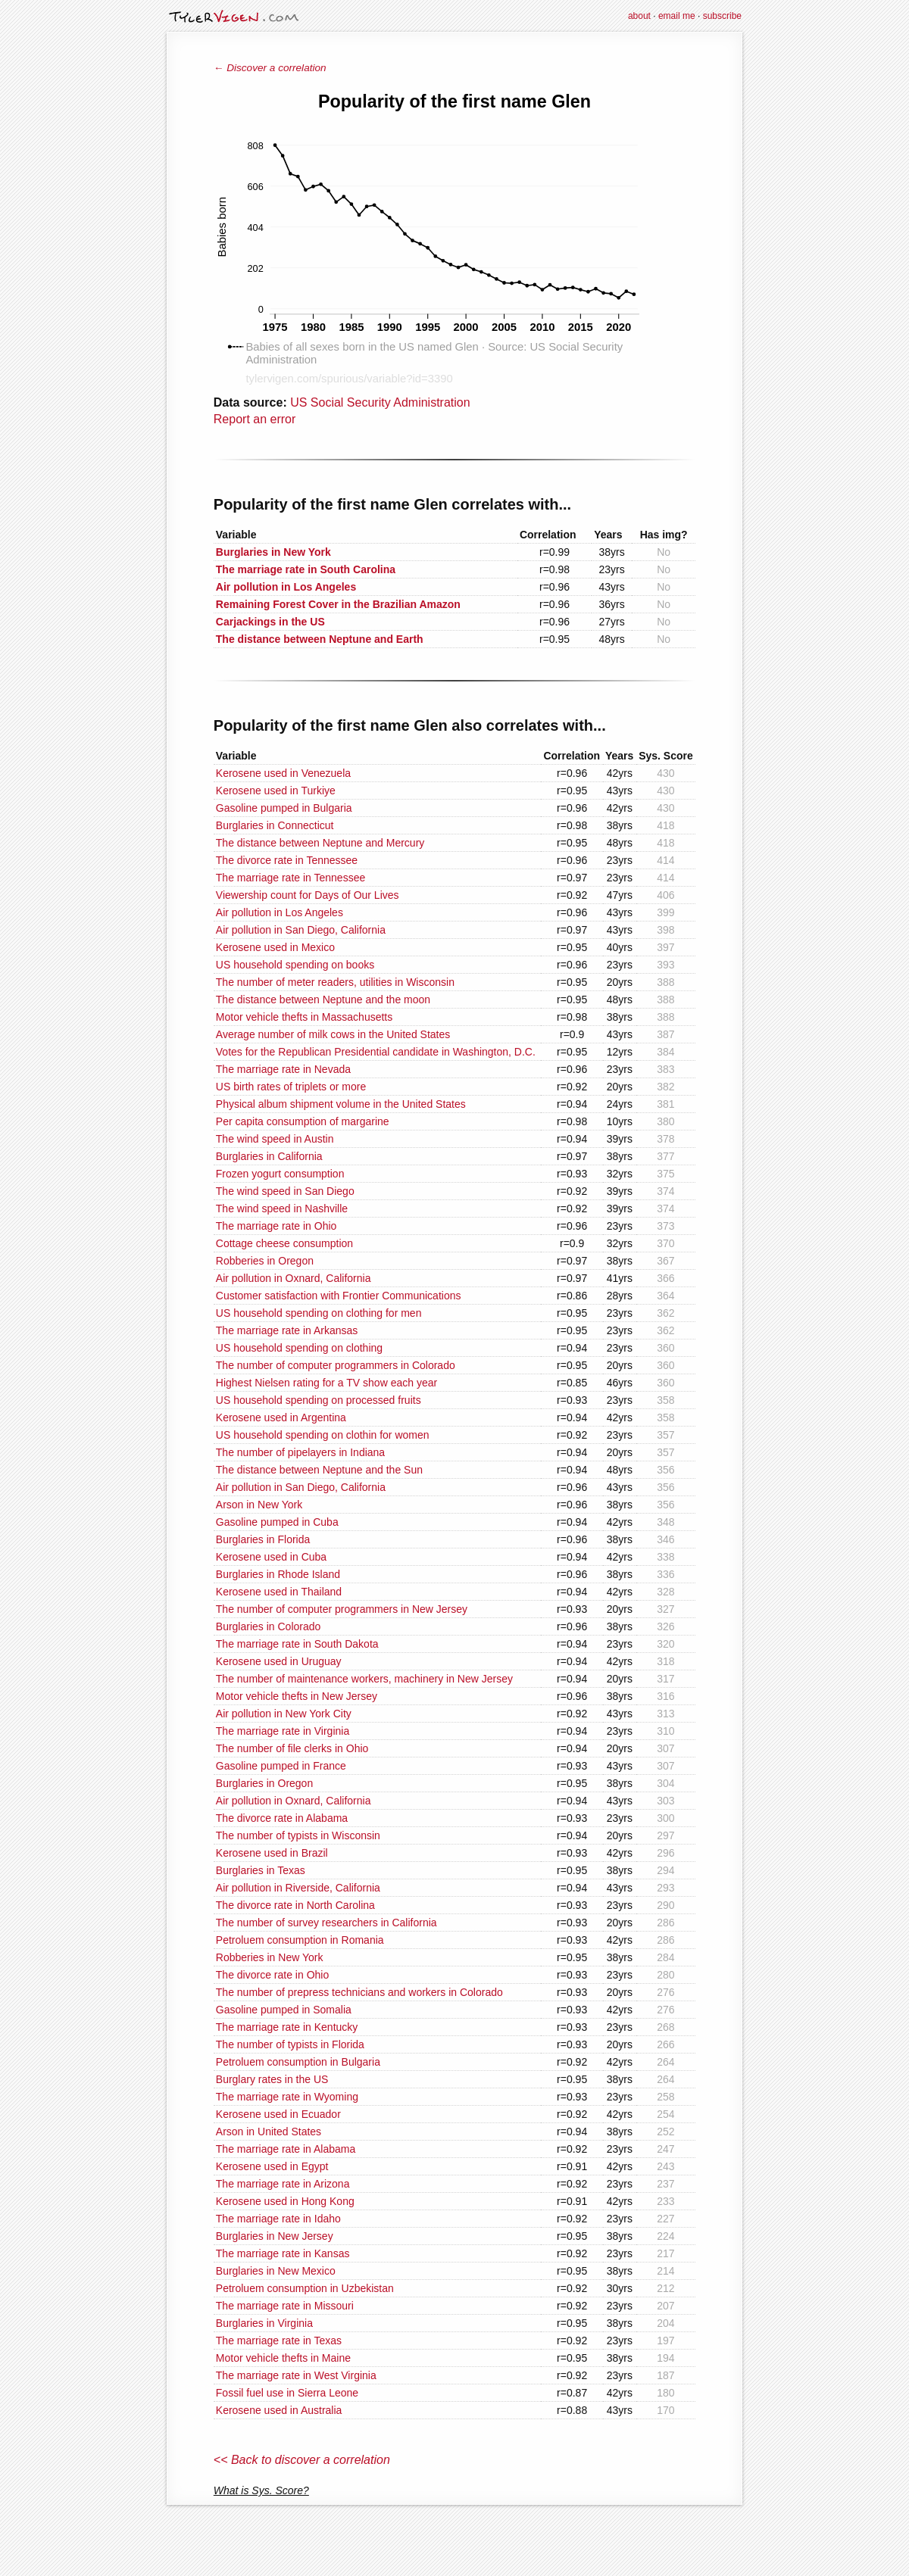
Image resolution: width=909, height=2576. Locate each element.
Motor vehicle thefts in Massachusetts (304, 1017)
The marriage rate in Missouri (285, 2306)
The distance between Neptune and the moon (323, 999)
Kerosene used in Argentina (281, 1417)
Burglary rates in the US (272, 2079)
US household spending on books (295, 965)
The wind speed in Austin (275, 1139)
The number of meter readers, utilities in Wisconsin (335, 982)
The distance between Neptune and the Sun (319, 1470)
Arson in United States (268, 2131)
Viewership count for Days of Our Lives (307, 895)
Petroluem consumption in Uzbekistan (305, 2288)
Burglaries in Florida (263, 1539)
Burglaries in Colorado (268, 1626)
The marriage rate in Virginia (282, 1731)
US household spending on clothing (299, 1348)
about (639, 16)
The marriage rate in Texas (279, 2340)
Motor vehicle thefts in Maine (283, 2358)
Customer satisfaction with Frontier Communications (338, 1296)
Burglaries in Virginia (264, 2323)
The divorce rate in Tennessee (287, 860)
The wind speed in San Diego (285, 1191)
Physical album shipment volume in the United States (341, 1104)
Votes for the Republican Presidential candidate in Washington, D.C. (376, 1052)
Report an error (255, 419)
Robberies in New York (269, 1957)
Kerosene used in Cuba (271, 1557)
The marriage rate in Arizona (283, 2184)
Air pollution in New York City (283, 1713)
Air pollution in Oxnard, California (293, 1278)
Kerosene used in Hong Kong (285, 2201)
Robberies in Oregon (265, 1261)
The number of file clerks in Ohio (292, 1748)
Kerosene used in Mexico (275, 947)
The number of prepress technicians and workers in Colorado (359, 1992)
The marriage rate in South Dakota (297, 1644)
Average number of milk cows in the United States (333, 1034)
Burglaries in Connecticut (275, 825)
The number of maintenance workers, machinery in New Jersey (364, 1679)
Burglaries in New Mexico (276, 2271)
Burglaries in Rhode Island (278, 1574)
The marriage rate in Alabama (285, 2149)
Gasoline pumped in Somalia (283, 2010)
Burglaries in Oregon (264, 1783)
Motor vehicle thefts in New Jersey (296, 1696)
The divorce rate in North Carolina (295, 1905)
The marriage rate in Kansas (283, 2253)
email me (676, 16)
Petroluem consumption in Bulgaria (298, 2062)
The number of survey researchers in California (326, 1922)
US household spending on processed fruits (318, 1400)
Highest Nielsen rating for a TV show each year (326, 1383)
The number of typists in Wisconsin (298, 1835)
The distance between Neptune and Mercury (320, 843)
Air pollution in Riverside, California (298, 1888)
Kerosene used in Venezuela (283, 773)
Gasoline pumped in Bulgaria (284, 808)
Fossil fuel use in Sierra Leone (287, 2393)
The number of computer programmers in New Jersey (341, 1609)
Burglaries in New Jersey (274, 2236)
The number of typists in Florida (290, 2044)
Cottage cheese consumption (284, 1243)
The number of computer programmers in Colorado (335, 1365)
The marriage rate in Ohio (276, 1226)
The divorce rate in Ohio (272, 1975)
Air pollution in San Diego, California (301, 930)
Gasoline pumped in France (281, 1766)
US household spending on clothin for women (323, 1435)
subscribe (722, 16)
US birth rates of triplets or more (291, 1087)
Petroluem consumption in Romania (300, 1940)
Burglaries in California (269, 1156)
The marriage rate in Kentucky (287, 2027)
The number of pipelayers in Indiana (300, 1452)
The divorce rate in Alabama (282, 1818)
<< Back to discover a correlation (302, 2459)
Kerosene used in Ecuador (278, 2114)
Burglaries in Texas (260, 1870)
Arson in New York (259, 1505)
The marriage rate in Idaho (278, 2219)
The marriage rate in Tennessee (290, 878)
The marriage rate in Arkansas (287, 1330)
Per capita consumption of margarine (302, 1121)
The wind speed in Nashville (282, 1208)
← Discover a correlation (270, 67)
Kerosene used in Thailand (279, 1592)
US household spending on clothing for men (319, 1313)
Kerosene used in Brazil (272, 1853)
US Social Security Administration (380, 402)
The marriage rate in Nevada (283, 1069)
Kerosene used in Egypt (272, 2166)
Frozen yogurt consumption (280, 1174)
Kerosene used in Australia (279, 2410)
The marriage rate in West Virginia (296, 2375)
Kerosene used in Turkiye (276, 790)
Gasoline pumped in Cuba (277, 1522)
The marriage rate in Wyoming (287, 2097)
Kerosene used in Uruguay (279, 1661)
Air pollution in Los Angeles (279, 912)
